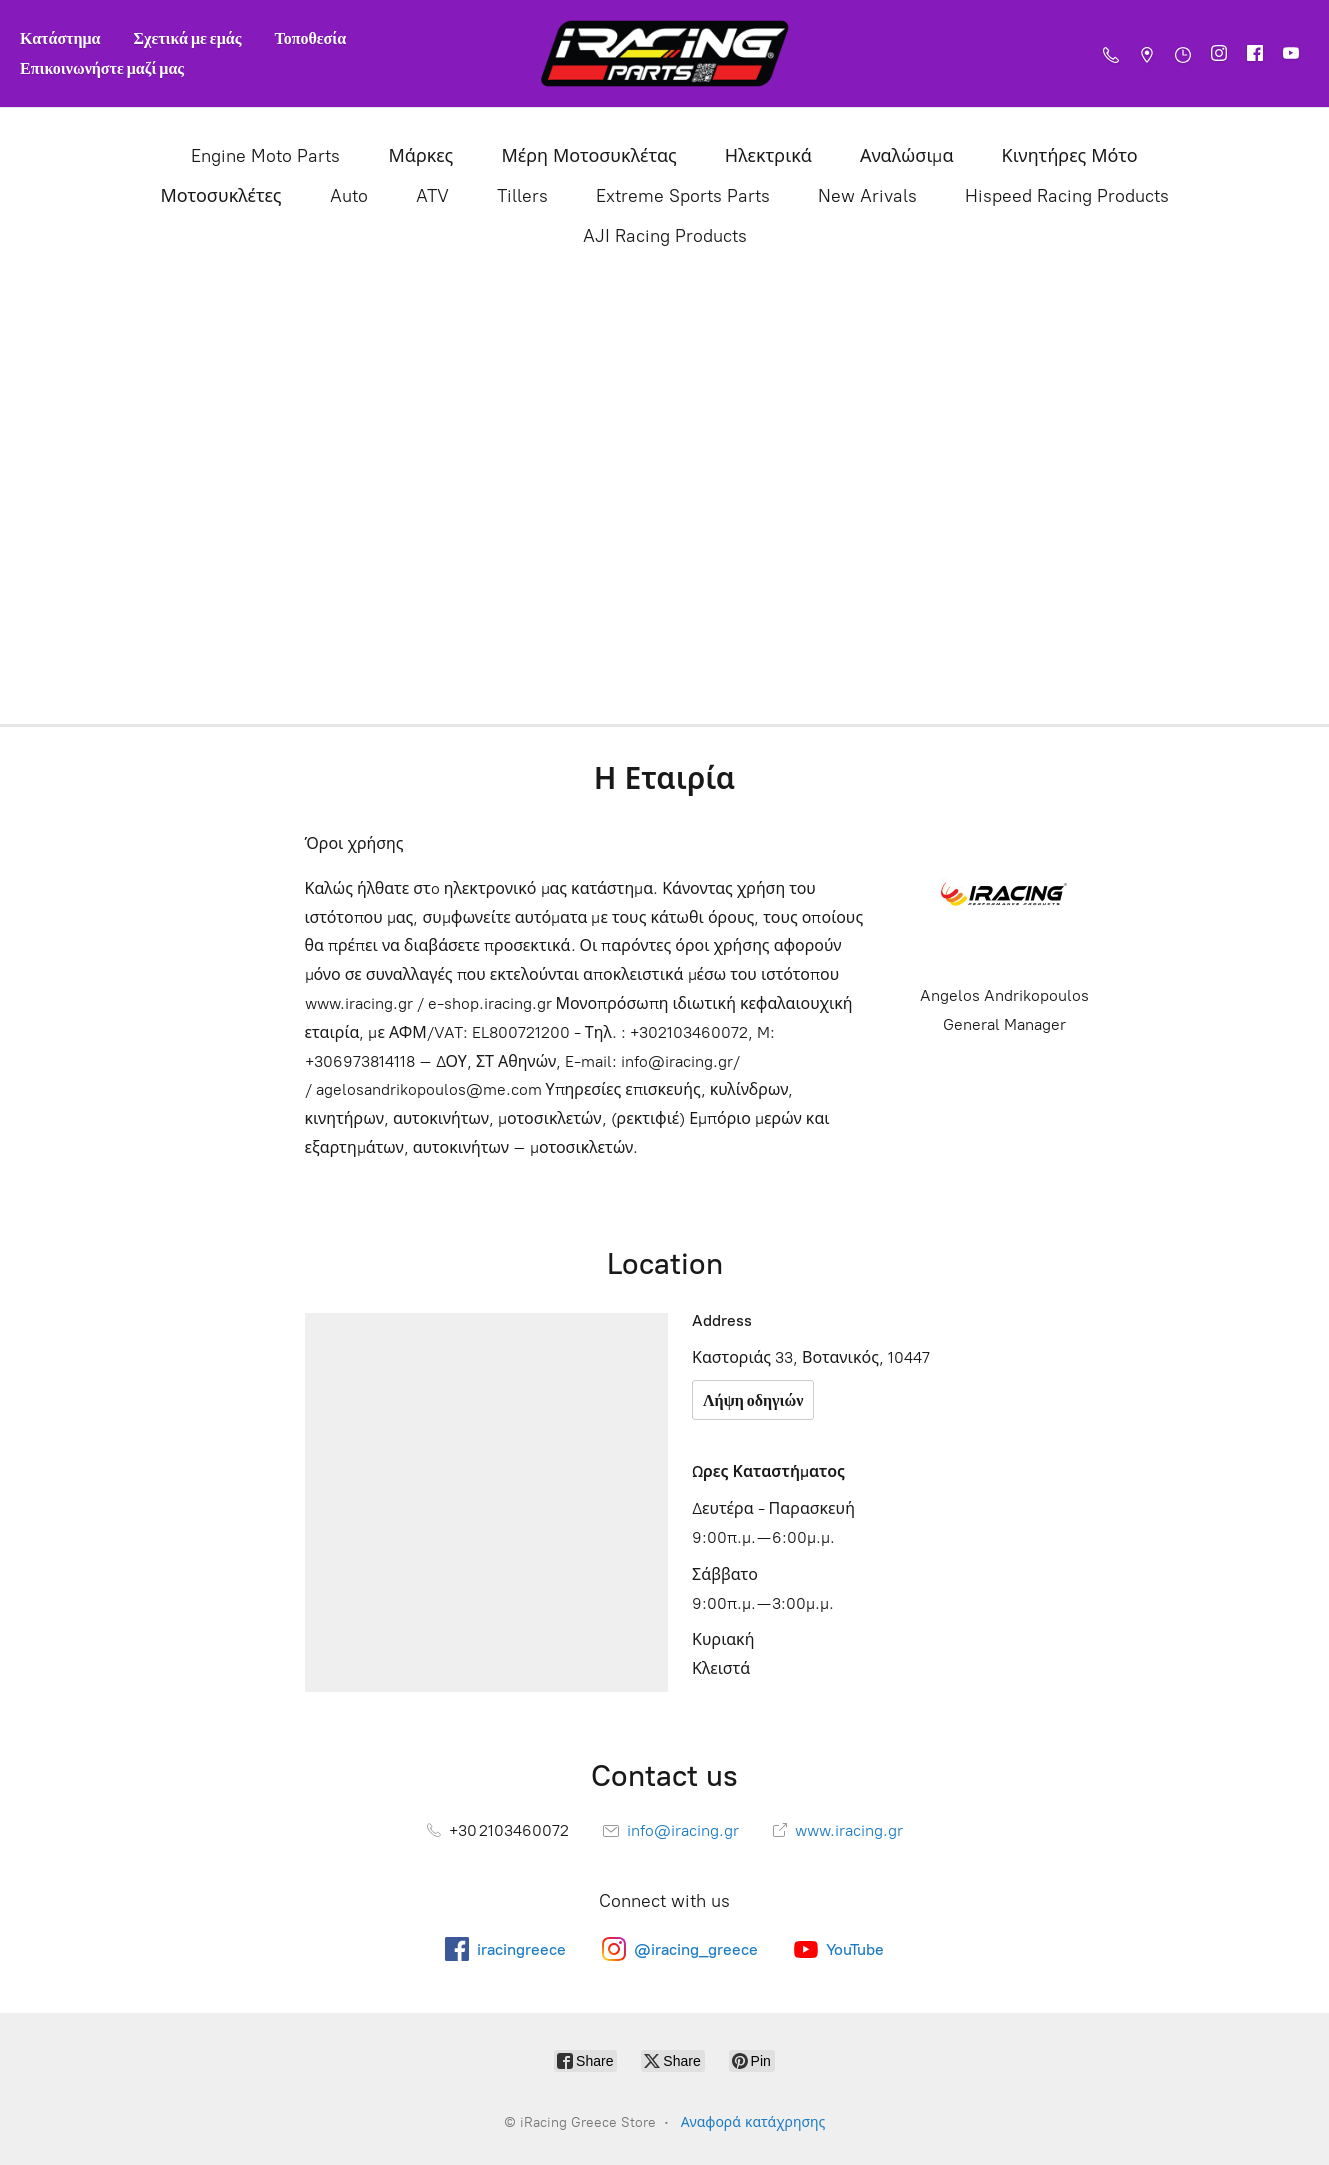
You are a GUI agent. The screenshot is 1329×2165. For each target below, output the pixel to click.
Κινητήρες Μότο (1070, 156)
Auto (349, 196)
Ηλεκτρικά (768, 156)
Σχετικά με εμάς (188, 37)
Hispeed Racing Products (1067, 196)
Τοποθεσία (310, 37)
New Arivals (867, 196)
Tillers (522, 196)
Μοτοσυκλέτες (220, 196)
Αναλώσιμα (907, 156)
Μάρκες (420, 156)
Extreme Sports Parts (683, 196)
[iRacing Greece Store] (665, 53)
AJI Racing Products (665, 236)
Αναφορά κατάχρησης (753, 2122)
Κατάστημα (60, 37)
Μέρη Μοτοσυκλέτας (588, 156)
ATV (432, 196)
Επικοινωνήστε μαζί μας (102, 67)
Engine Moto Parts (265, 156)
